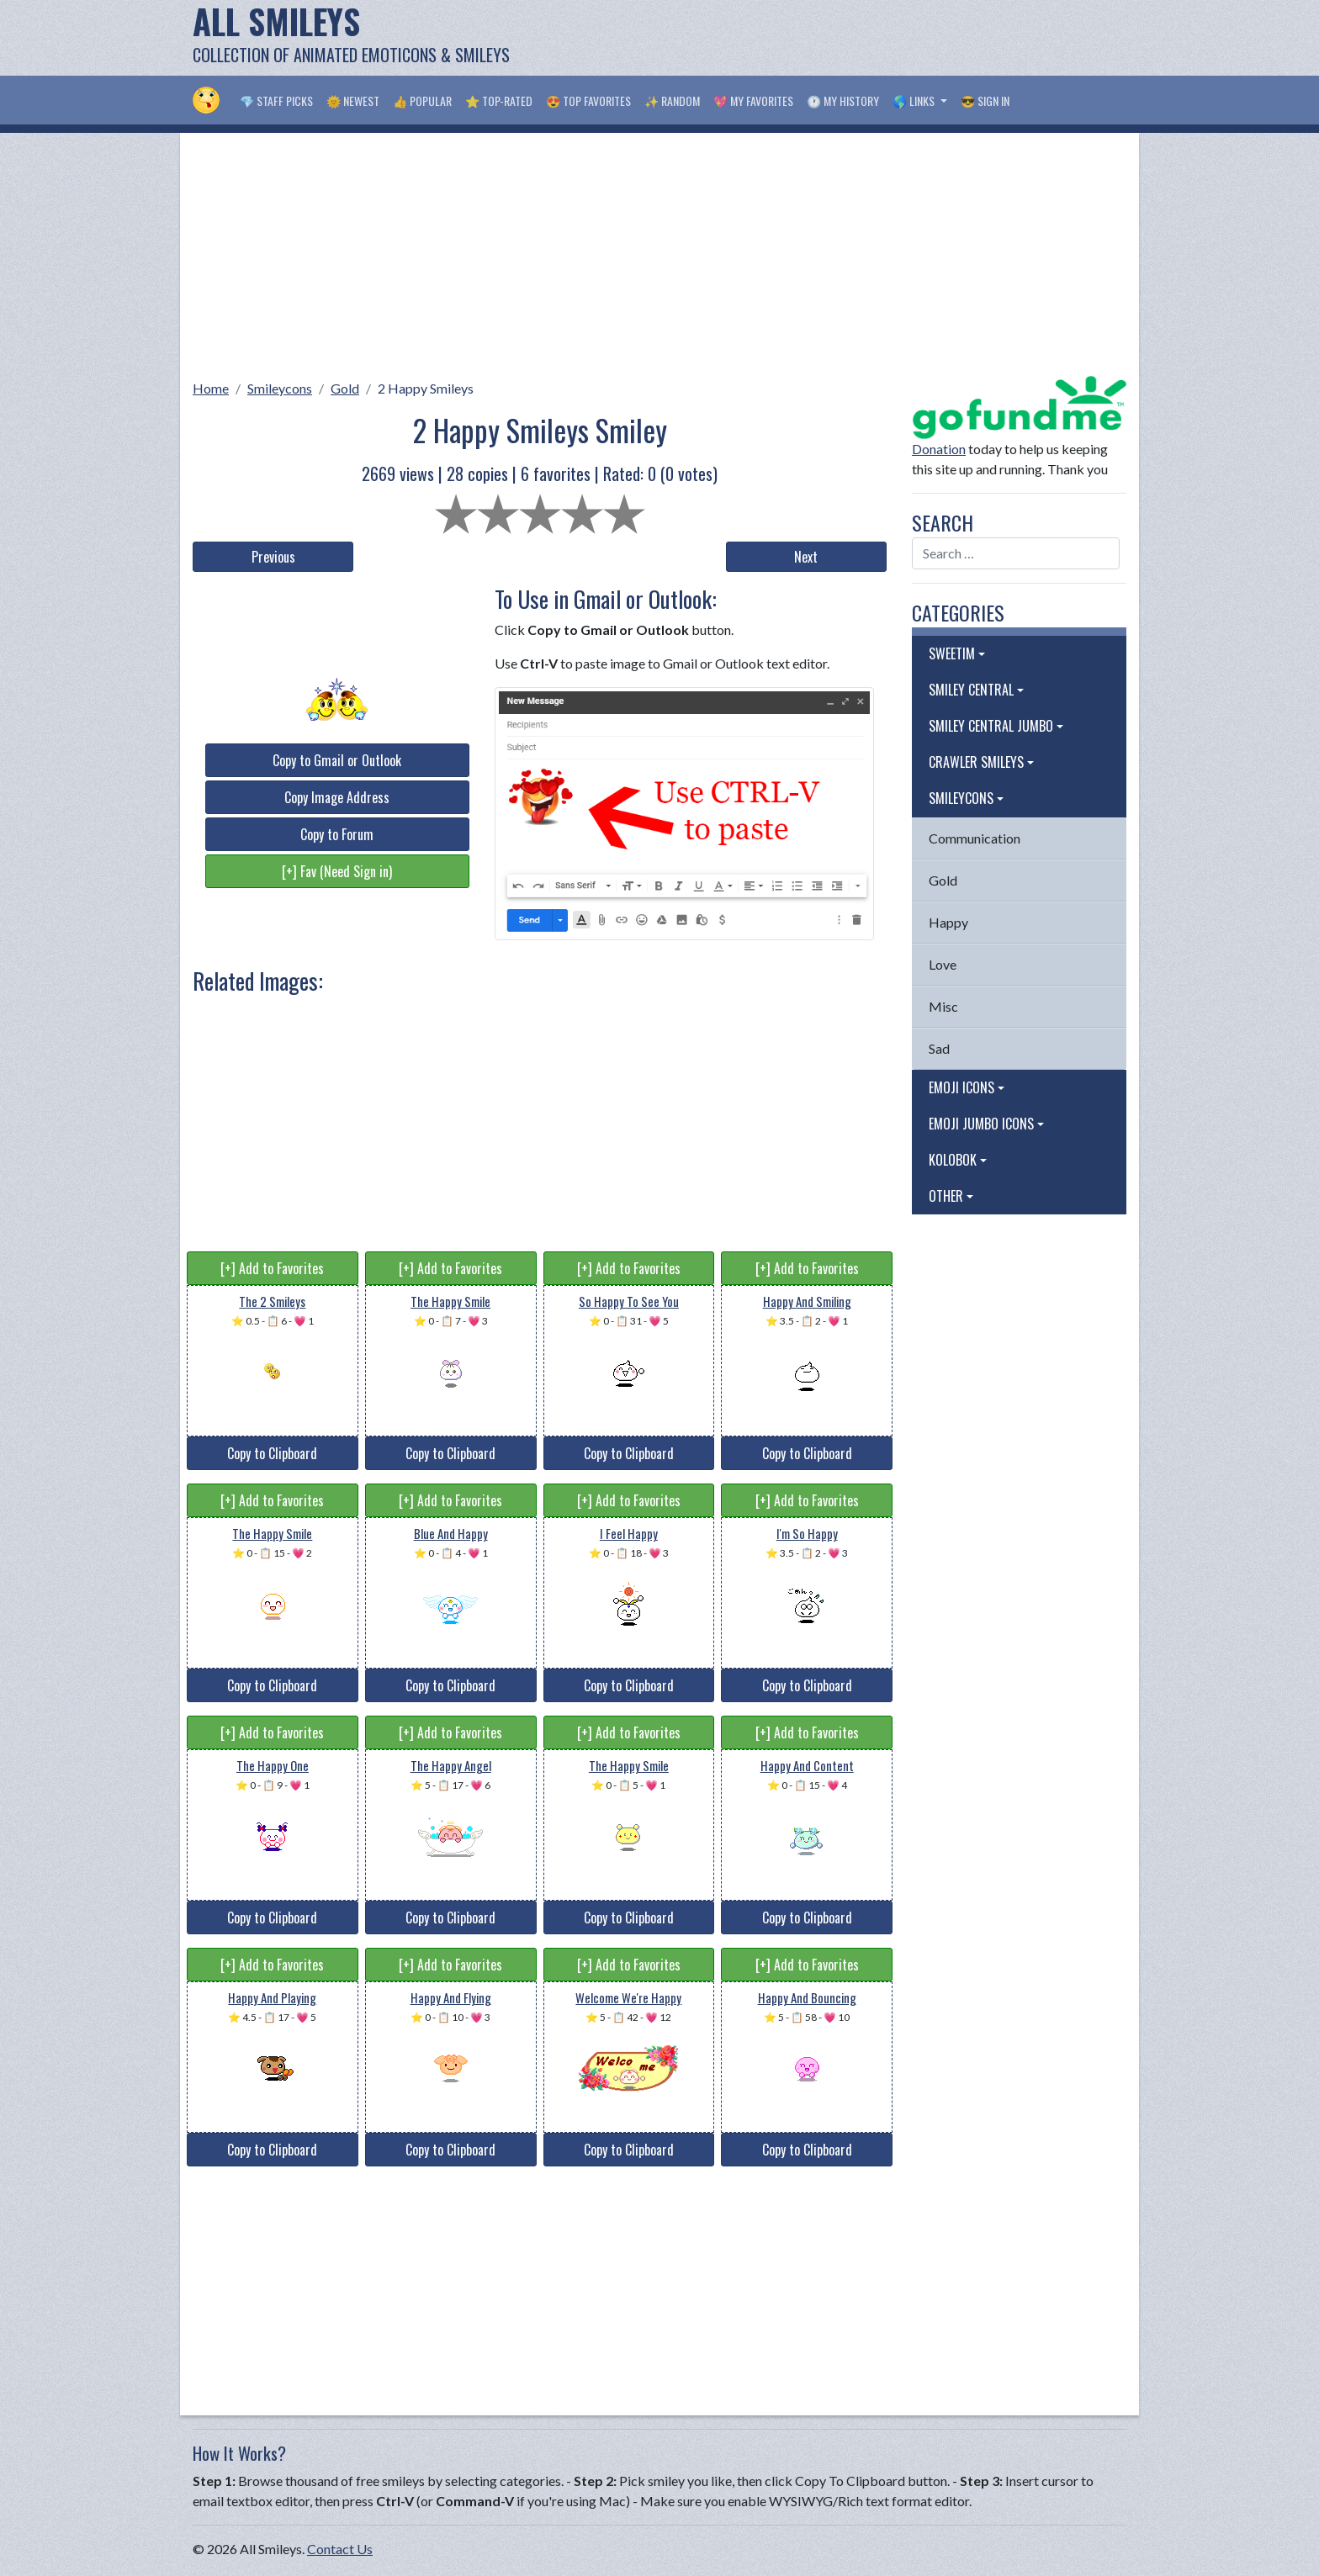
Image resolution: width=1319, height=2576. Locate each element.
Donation (939, 449)
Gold (345, 388)
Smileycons (279, 388)
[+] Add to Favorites (272, 1268)
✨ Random (672, 100)
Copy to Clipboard (272, 1453)
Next (806, 557)
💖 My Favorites (753, 100)
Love (942, 964)
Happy (948, 922)
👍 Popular (422, 100)
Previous (273, 557)
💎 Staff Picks (276, 100)
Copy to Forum (336, 834)
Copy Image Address (336, 797)
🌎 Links (915, 100)
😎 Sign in (985, 100)
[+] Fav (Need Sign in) (337, 871)
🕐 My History (843, 100)
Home (211, 388)
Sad (939, 1048)
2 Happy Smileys (426, 388)
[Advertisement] (820, 38)
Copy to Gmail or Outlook (337, 760)
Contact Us (340, 2549)
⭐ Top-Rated (498, 100)
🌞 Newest (352, 100)
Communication (974, 838)
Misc (943, 1006)
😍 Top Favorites (588, 100)
